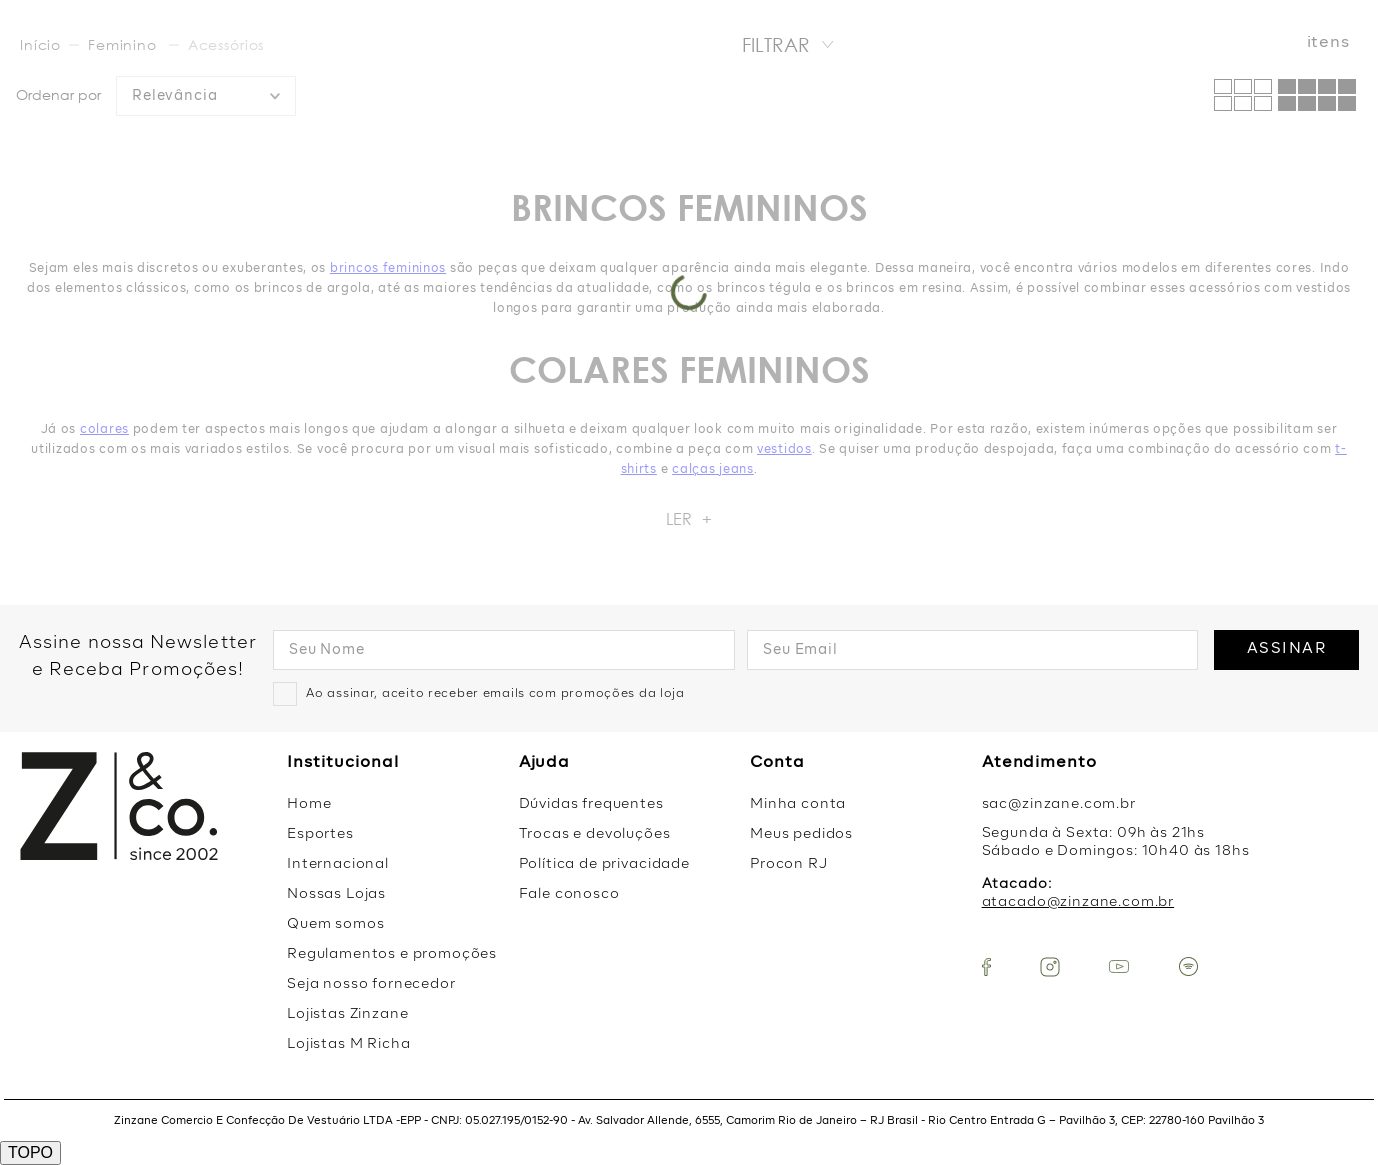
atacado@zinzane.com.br (1078, 902)
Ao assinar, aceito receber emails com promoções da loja (495, 694)
